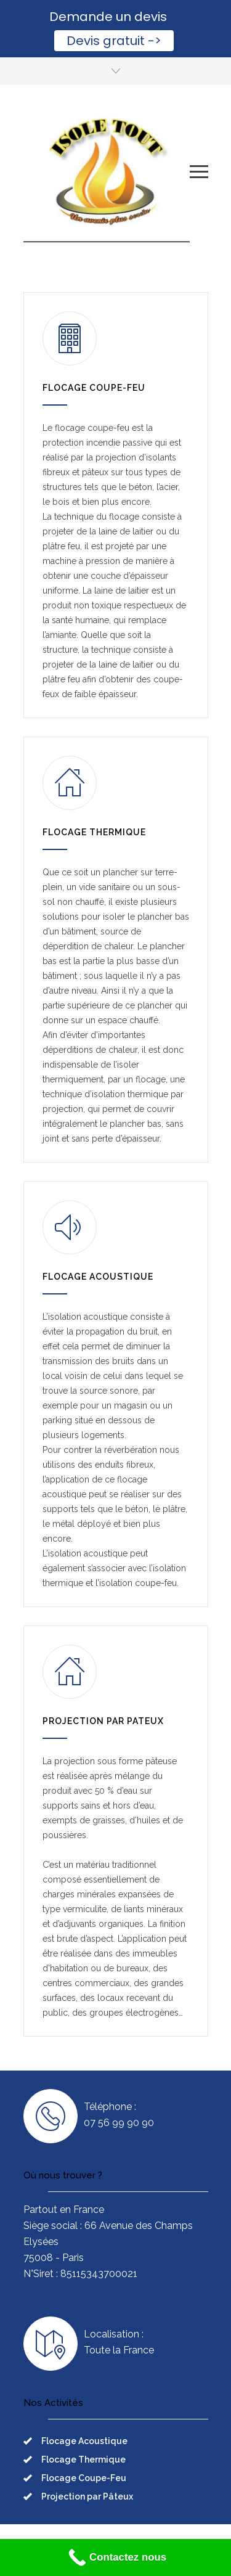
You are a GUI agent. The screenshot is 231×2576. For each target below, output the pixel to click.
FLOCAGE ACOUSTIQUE (98, 1277)
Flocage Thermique (83, 2459)
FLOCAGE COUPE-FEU (94, 388)
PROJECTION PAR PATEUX (103, 1721)
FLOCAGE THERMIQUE (94, 832)
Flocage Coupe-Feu (83, 2478)
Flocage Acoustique (84, 2441)
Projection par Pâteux (87, 2496)
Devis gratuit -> (114, 40)
